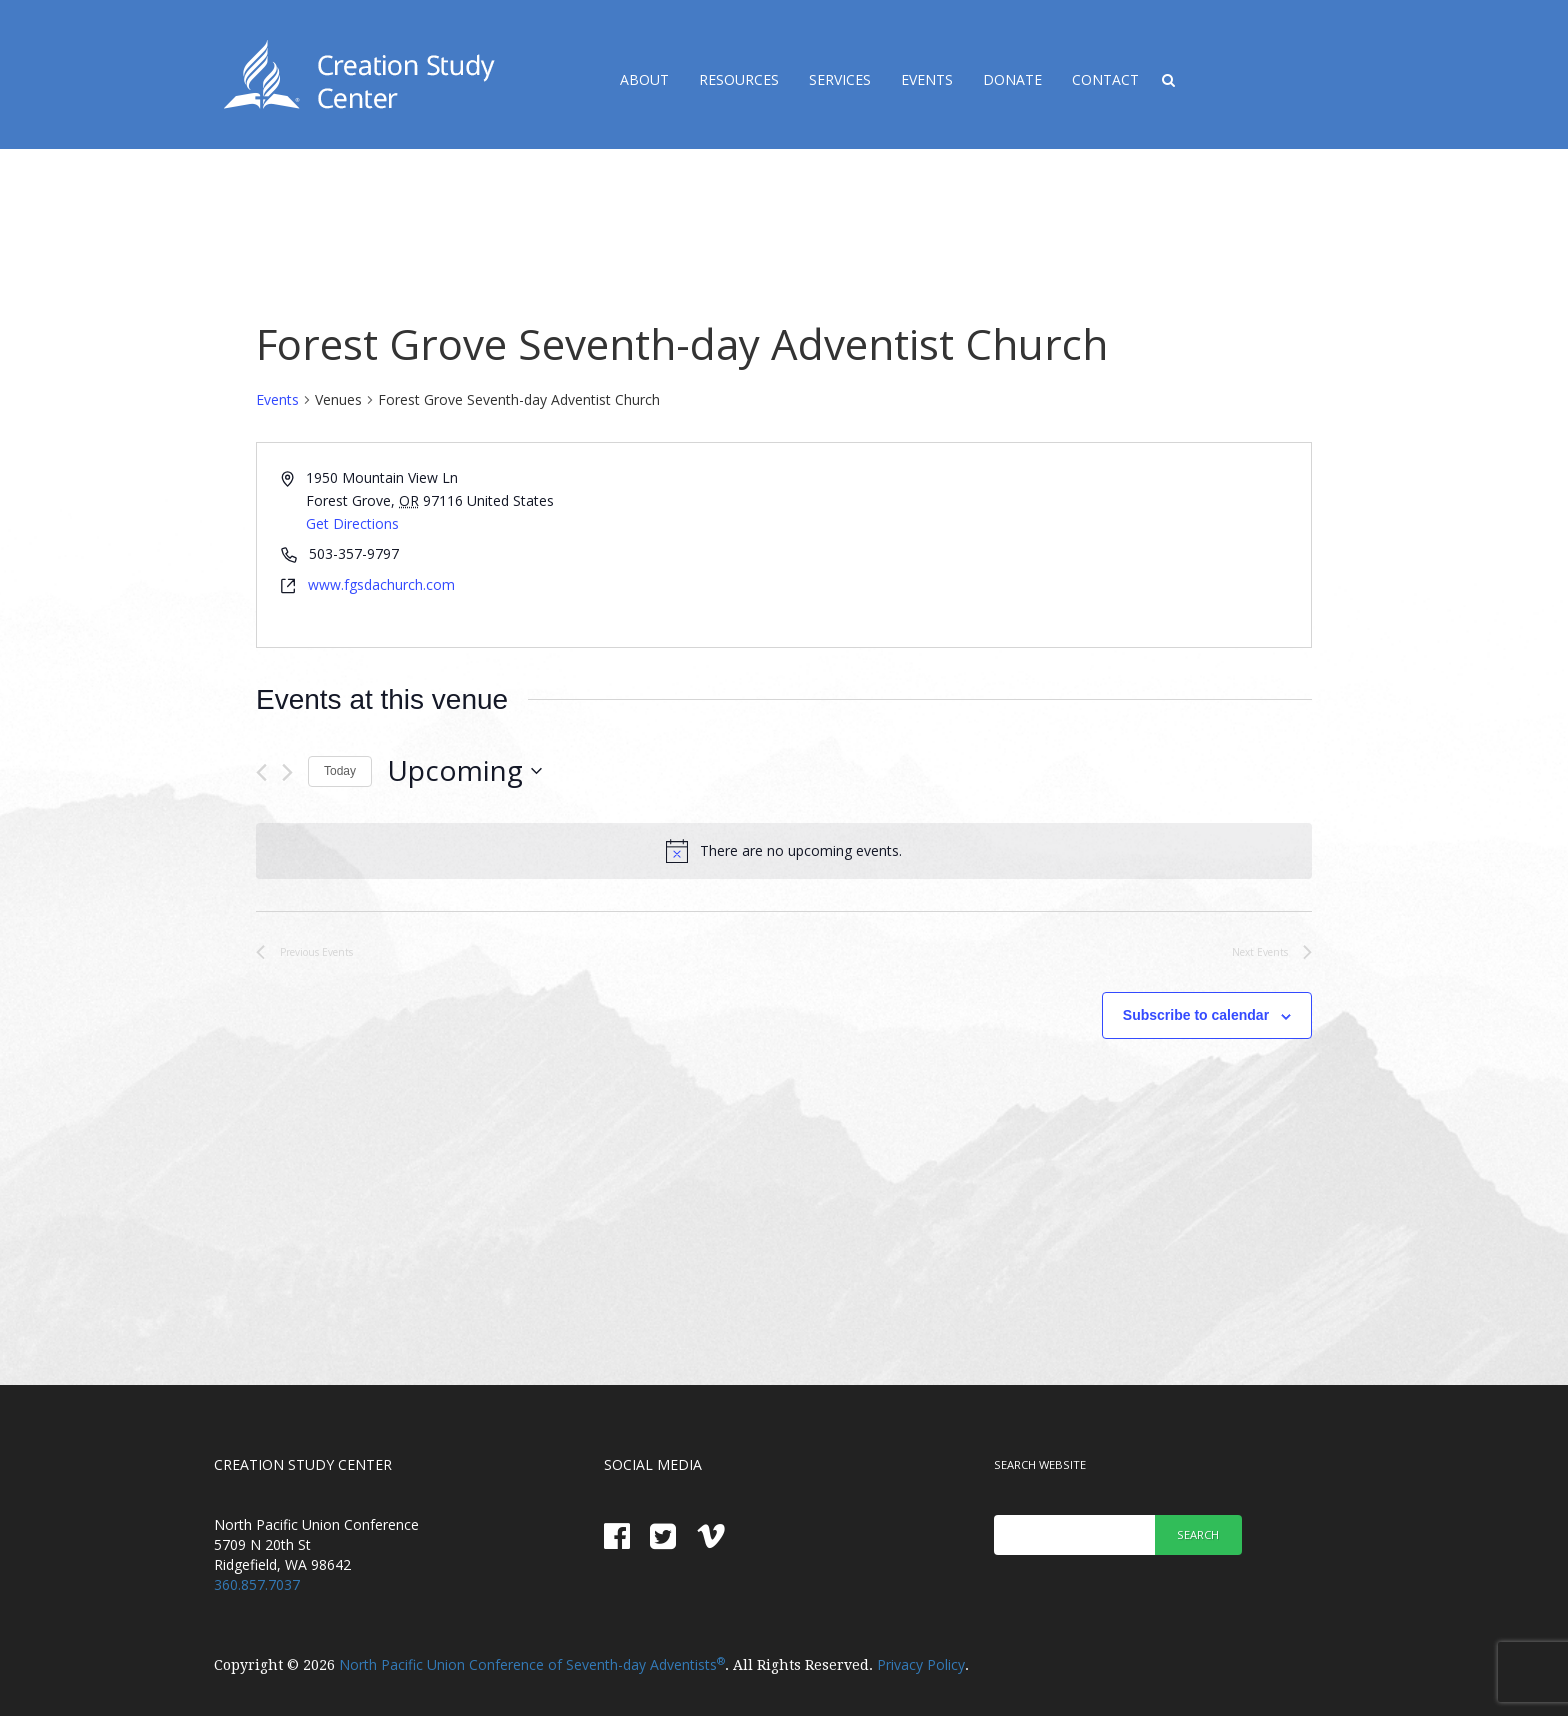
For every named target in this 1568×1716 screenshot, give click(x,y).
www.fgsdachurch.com (381, 584)
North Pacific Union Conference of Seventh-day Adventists (532, 1664)
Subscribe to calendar (1196, 1015)
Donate (1012, 79)
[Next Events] (287, 772)
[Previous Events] (261, 772)
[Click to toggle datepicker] (464, 771)
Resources (739, 79)
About (644, 79)
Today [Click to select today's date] (340, 771)
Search (1198, 1534)
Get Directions (352, 523)
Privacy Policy (921, 1664)
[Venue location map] (1046, 544)
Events (927, 79)
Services (840, 79)
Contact (1105, 79)
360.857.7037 (257, 1584)
